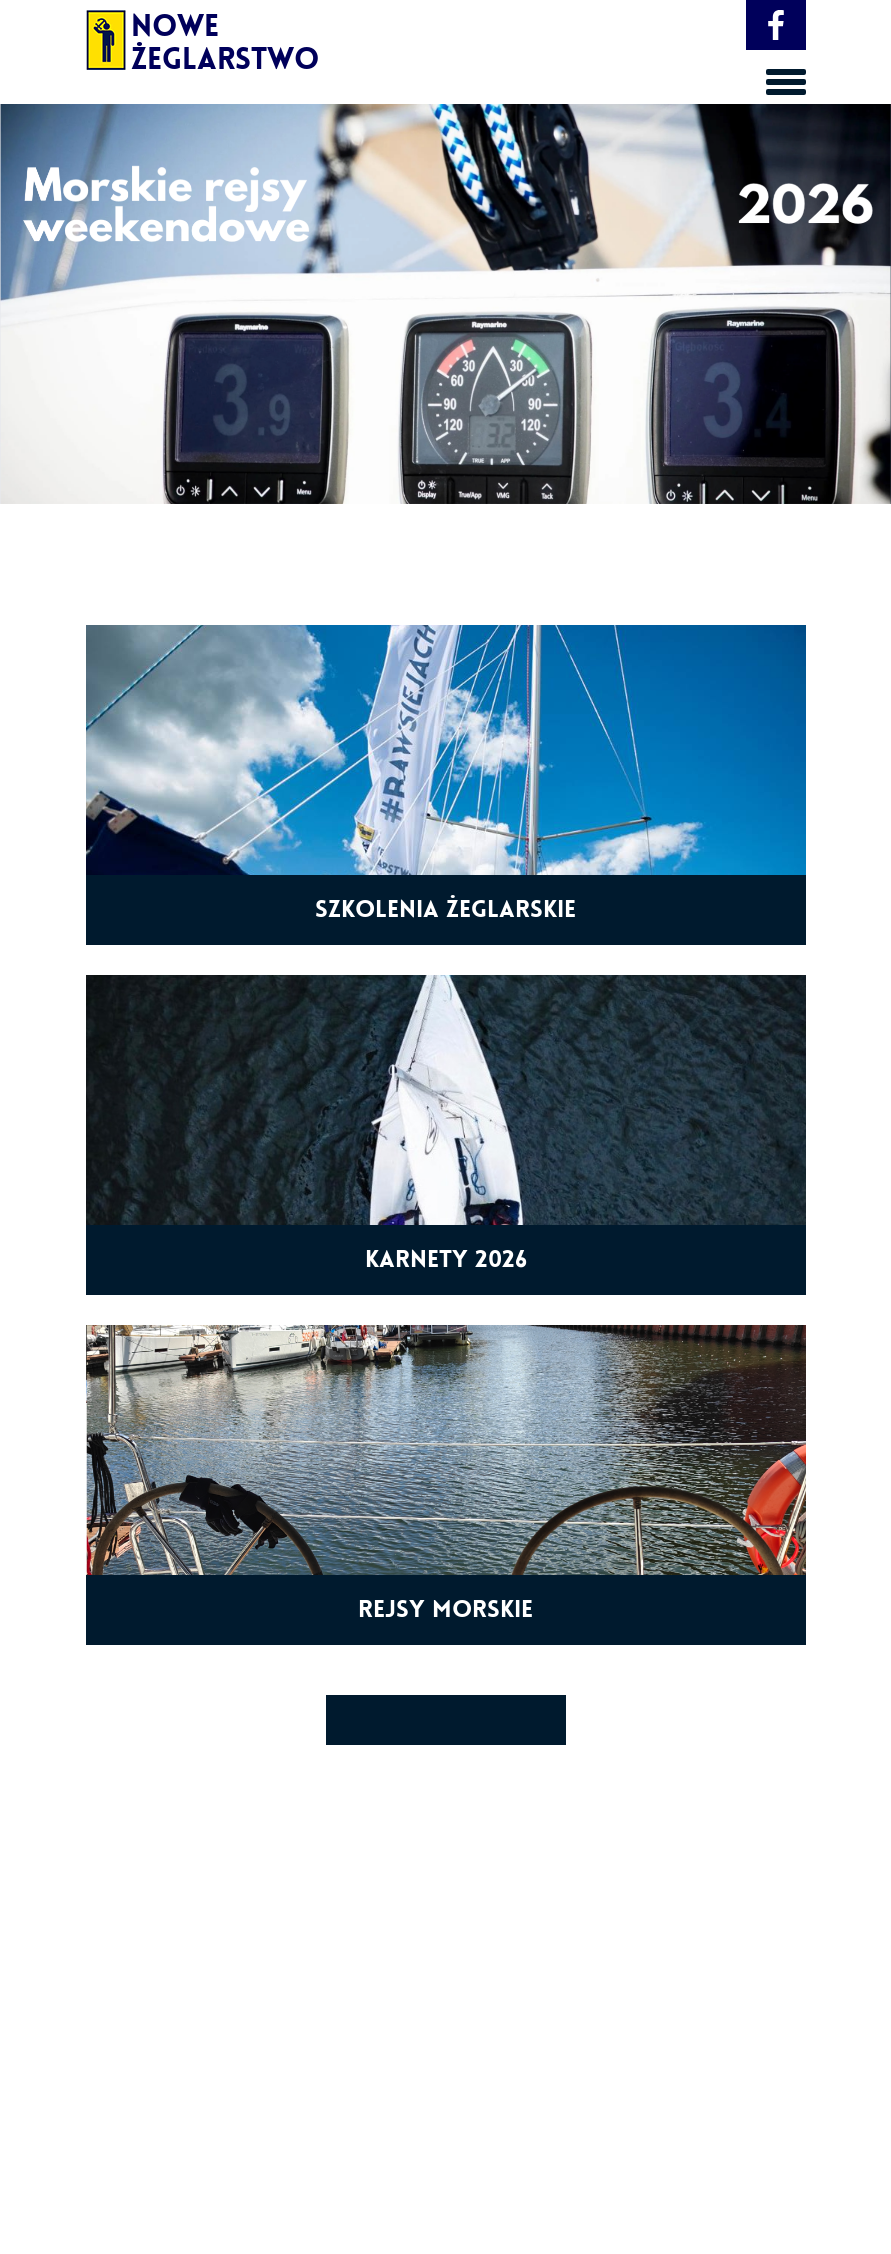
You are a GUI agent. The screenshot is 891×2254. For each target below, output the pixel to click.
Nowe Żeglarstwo (173, 35)
